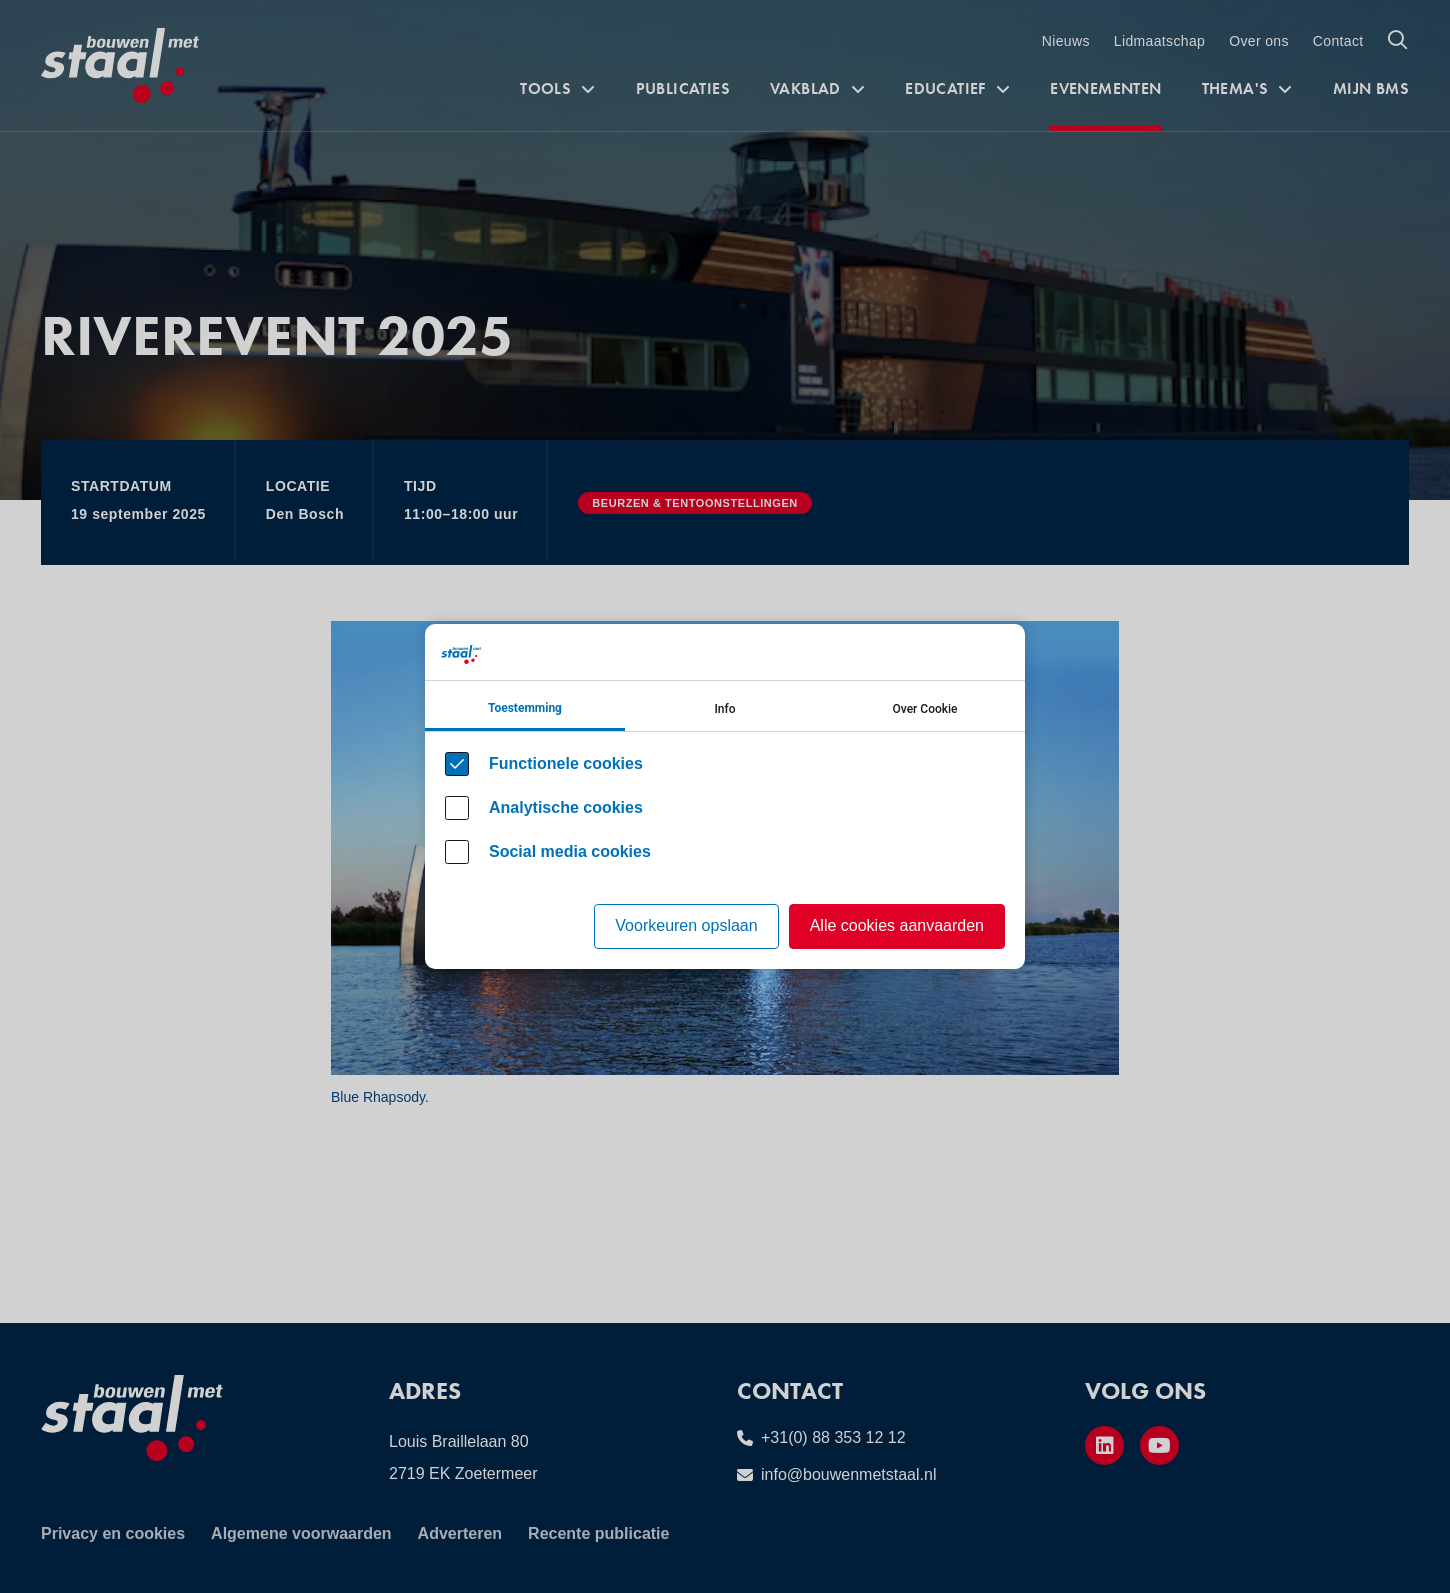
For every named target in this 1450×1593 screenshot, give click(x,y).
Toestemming (525, 708)
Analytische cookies (566, 807)
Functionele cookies (566, 763)
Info (724, 709)
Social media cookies (570, 851)
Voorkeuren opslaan (686, 925)
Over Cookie (925, 709)
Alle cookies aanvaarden (897, 925)
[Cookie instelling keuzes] (725, 796)
